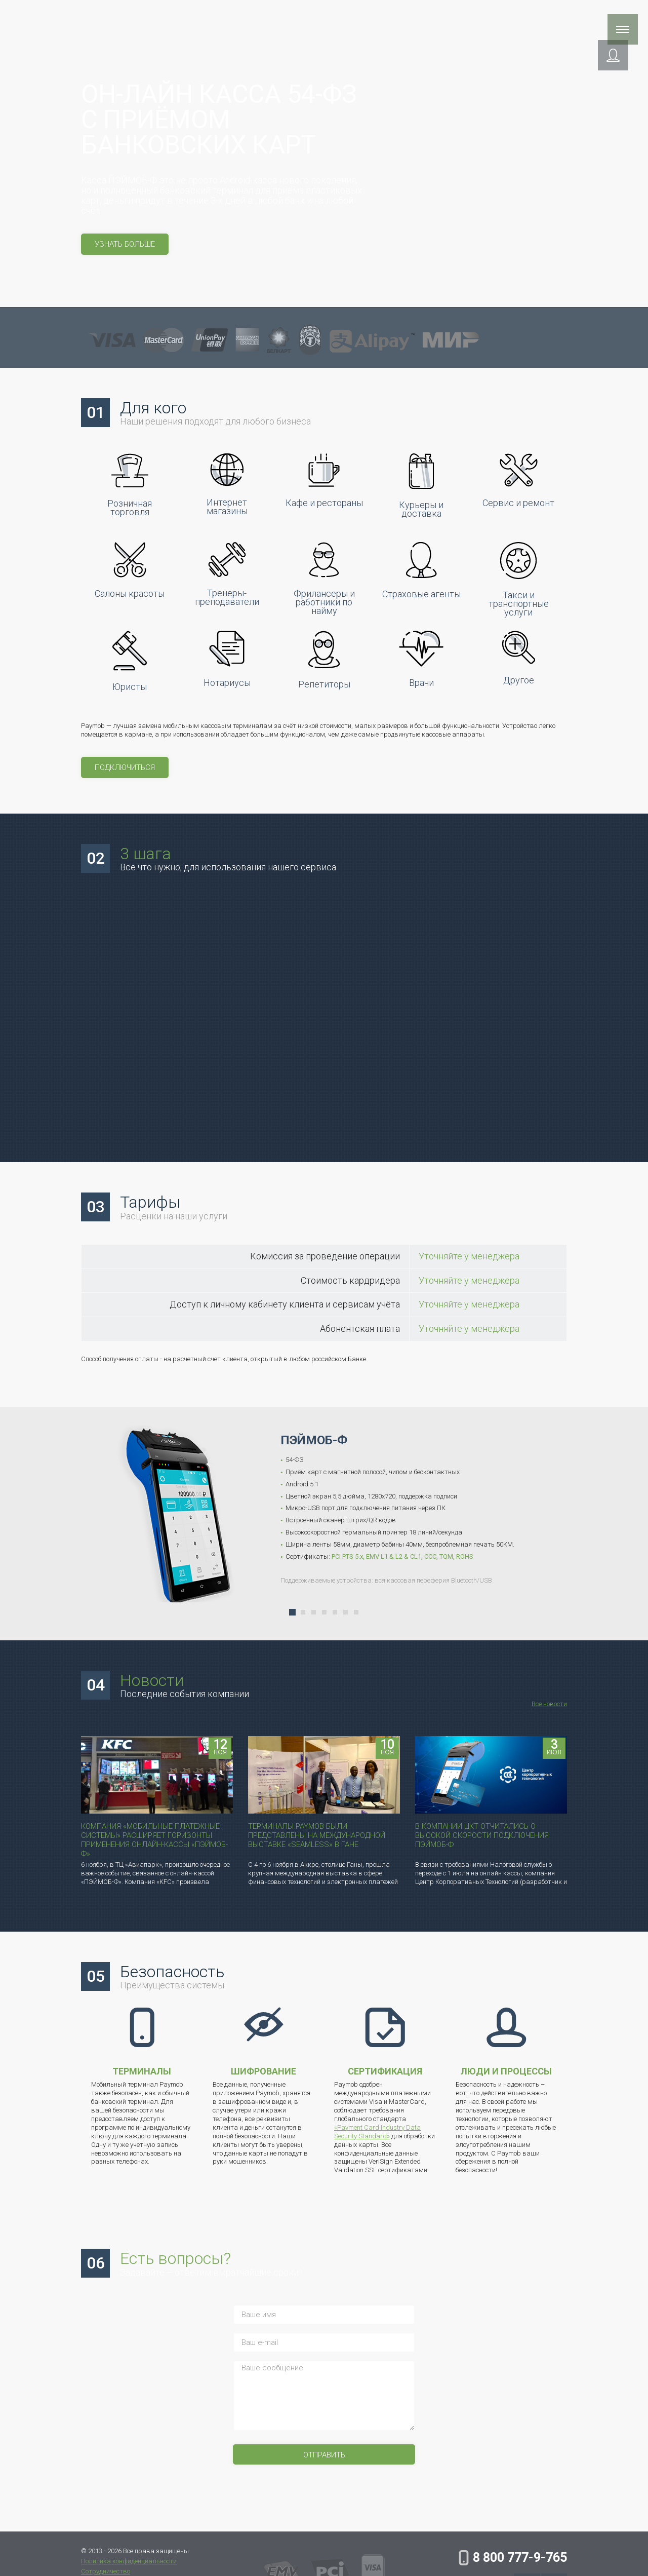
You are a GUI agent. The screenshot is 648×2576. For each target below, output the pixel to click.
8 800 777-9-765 (520, 2557)
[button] (582, 59)
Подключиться (125, 767)
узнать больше (125, 244)
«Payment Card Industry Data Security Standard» (377, 2122)
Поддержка (287, 18)
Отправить (324, 2444)
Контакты (540, 18)
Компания (344, 18)
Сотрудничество (411, 18)
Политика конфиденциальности (129, 2561)
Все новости (549, 1694)
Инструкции (483, 18)
